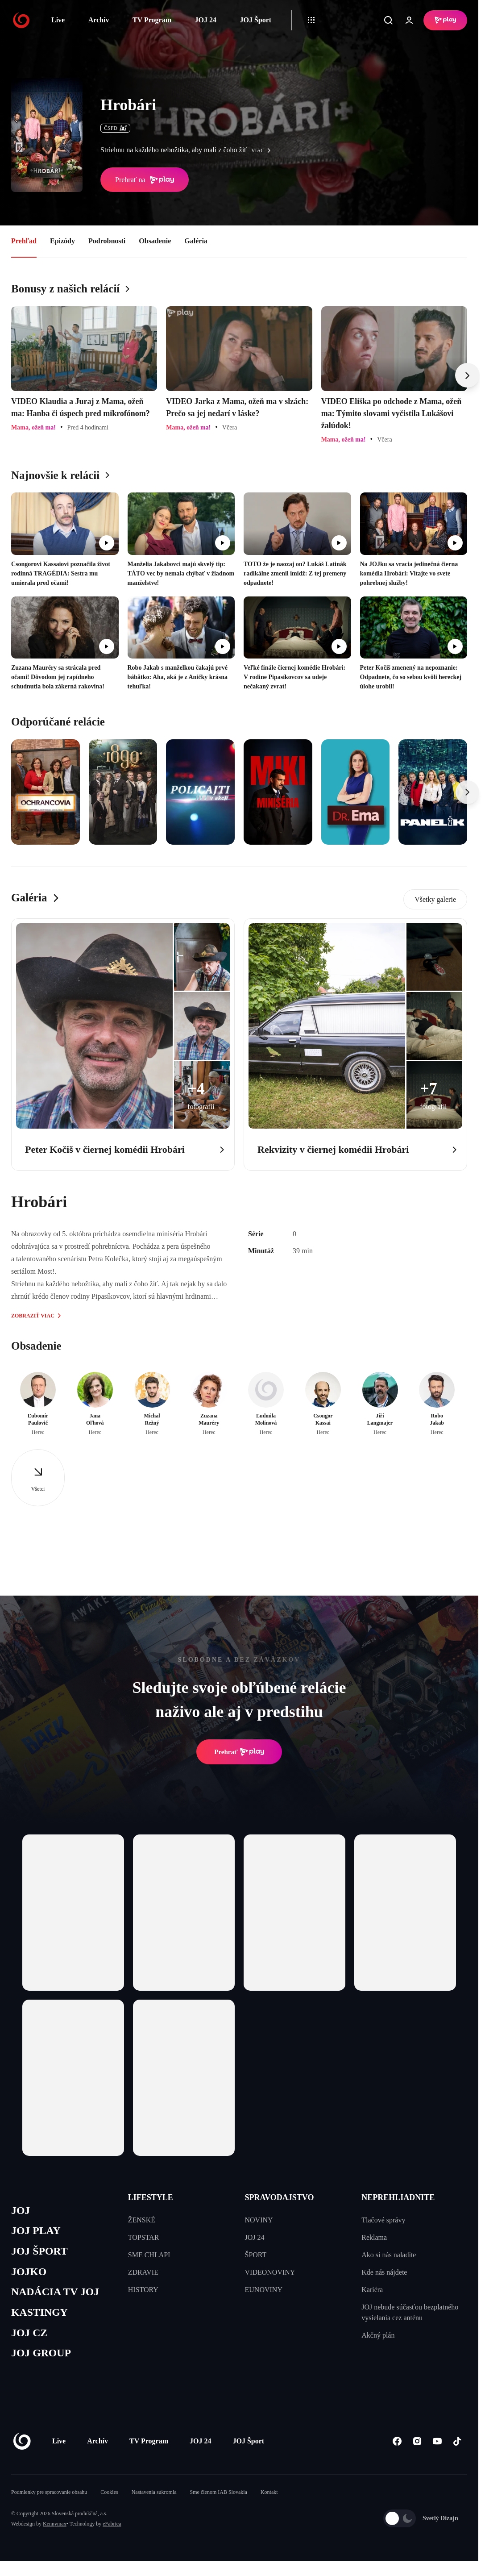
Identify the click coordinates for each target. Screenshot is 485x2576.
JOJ (21, 2211)
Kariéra (372, 2289)
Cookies (109, 2499)
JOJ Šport (255, 20)
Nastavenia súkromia (154, 2499)
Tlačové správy (383, 2220)
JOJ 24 (205, 20)
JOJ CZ (30, 2338)
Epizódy (62, 241)
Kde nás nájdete (384, 2272)
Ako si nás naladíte (388, 2255)
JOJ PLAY (37, 2232)
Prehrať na (144, 180)
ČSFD (115, 128)
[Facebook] (397, 2448)
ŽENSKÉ (141, 2220)
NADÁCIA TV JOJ (57, 2296)
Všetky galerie (435, 899)
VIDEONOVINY (270, 2272)
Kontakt (269, 2499)
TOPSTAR (143, 2237)
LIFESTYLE (150, 2197)
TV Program (152, 20)
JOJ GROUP (42, 2359)
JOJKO (29, 2274)
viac (263, 150)
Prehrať (239, 1752)
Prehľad (24, 241)
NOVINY (259, 2220)
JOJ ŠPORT (40, 2253)
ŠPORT (256, 2255)
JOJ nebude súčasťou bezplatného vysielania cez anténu (409, 2312)
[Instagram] (417, 2448)
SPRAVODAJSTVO (279, 2197)
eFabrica (112, 2530)
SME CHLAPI (149, 2255)
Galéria (195, 241)
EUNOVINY (263, 2289)
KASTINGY (40, 2317)
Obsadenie (155, 241)
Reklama (374, 2237)
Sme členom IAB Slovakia (218, 2499)
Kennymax (54, 2530)
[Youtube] (437, 2448)
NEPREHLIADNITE (398, 2197)
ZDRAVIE (143, 2272)
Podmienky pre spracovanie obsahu (49, 2499)
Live (58, 20)
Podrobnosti (106, 241)
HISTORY (143, 2289)
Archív (98, 20)
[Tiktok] (457, 2448)
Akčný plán (377, 2335)
